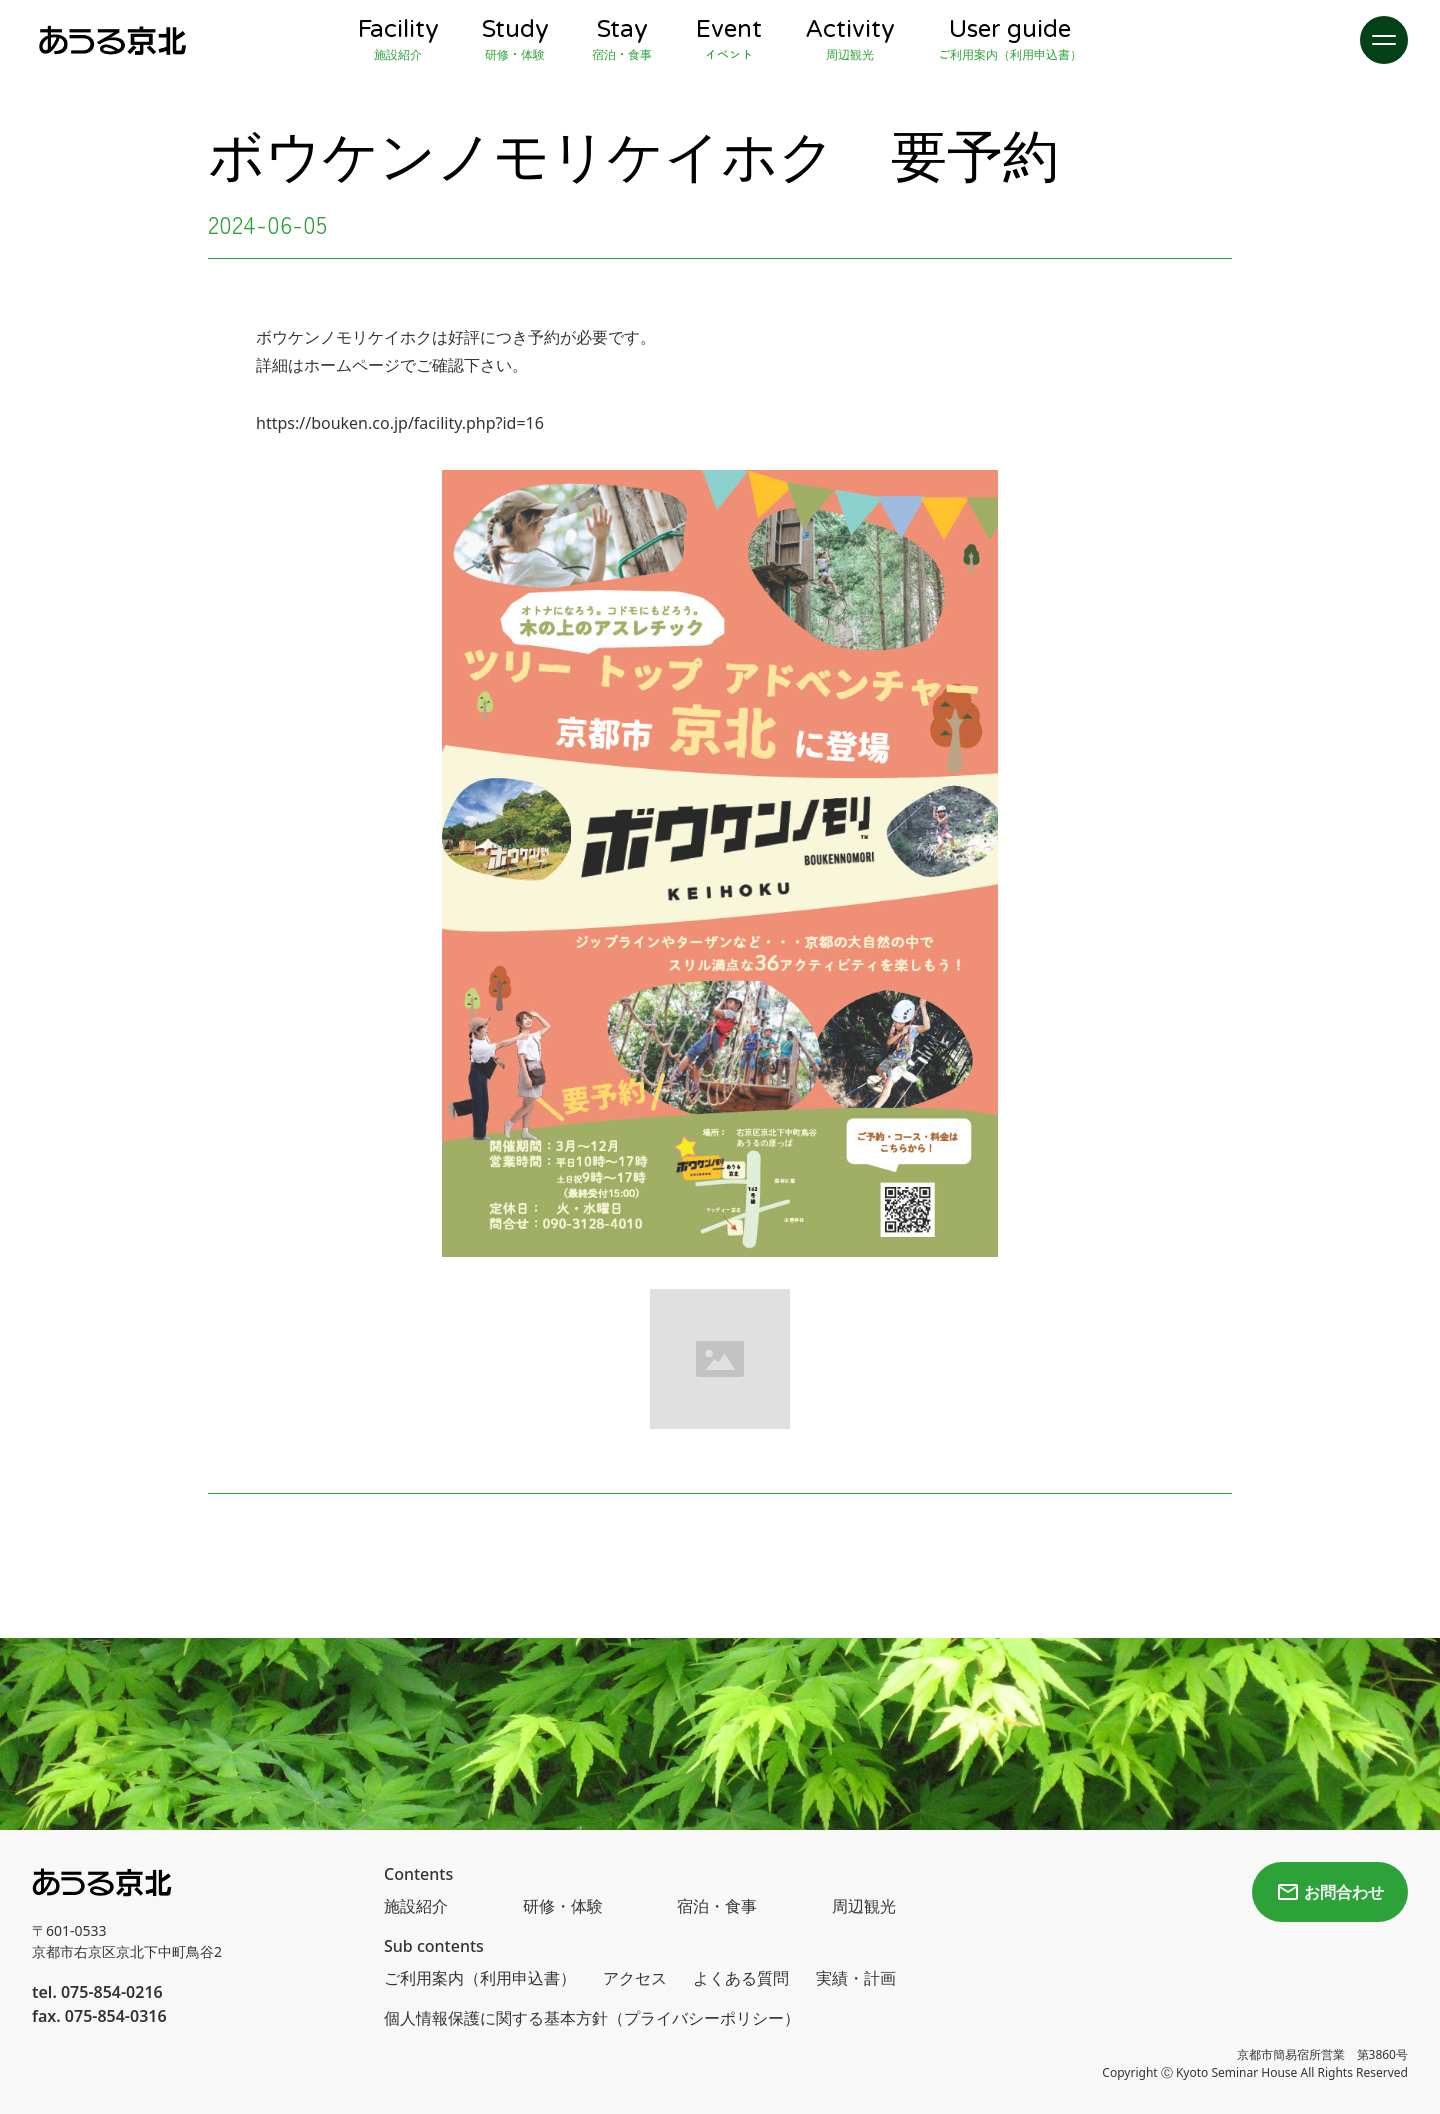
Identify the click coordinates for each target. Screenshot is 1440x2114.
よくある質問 (741, 1978)
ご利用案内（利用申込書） (480, 1978)
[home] (112, 40)
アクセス (635, 1978)
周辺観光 (864, 1906)
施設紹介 (416, 1906)
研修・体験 (563, 1906)
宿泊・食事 (717, 1906)
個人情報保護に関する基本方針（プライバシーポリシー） (592, 2018)
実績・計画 (856, 1978)
